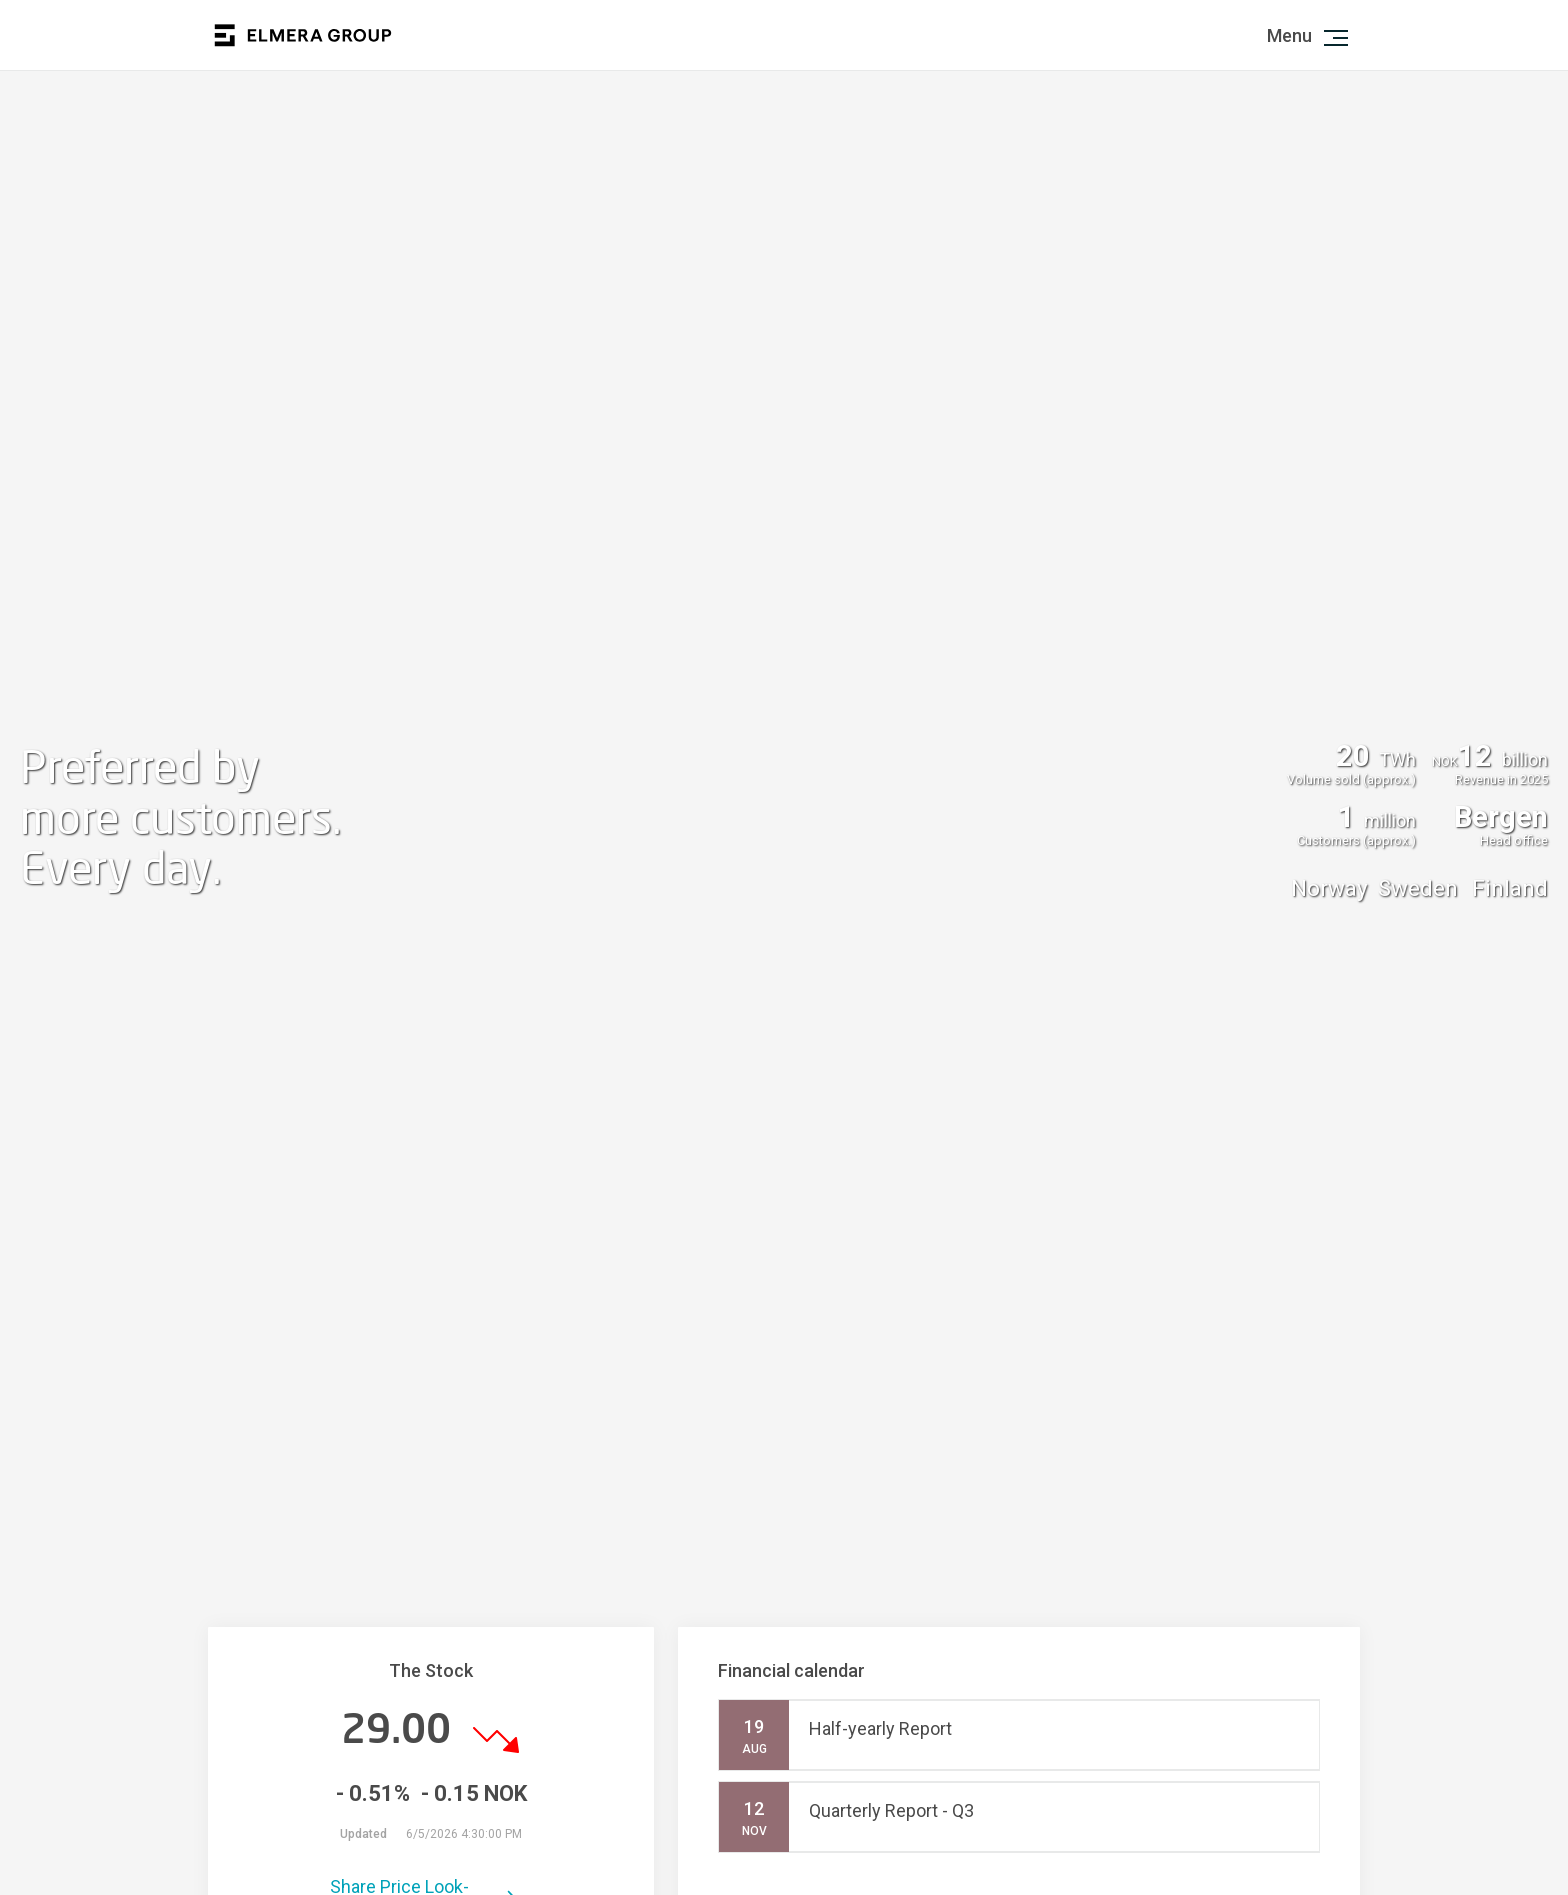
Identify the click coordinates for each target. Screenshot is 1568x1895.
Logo (303, 35)
